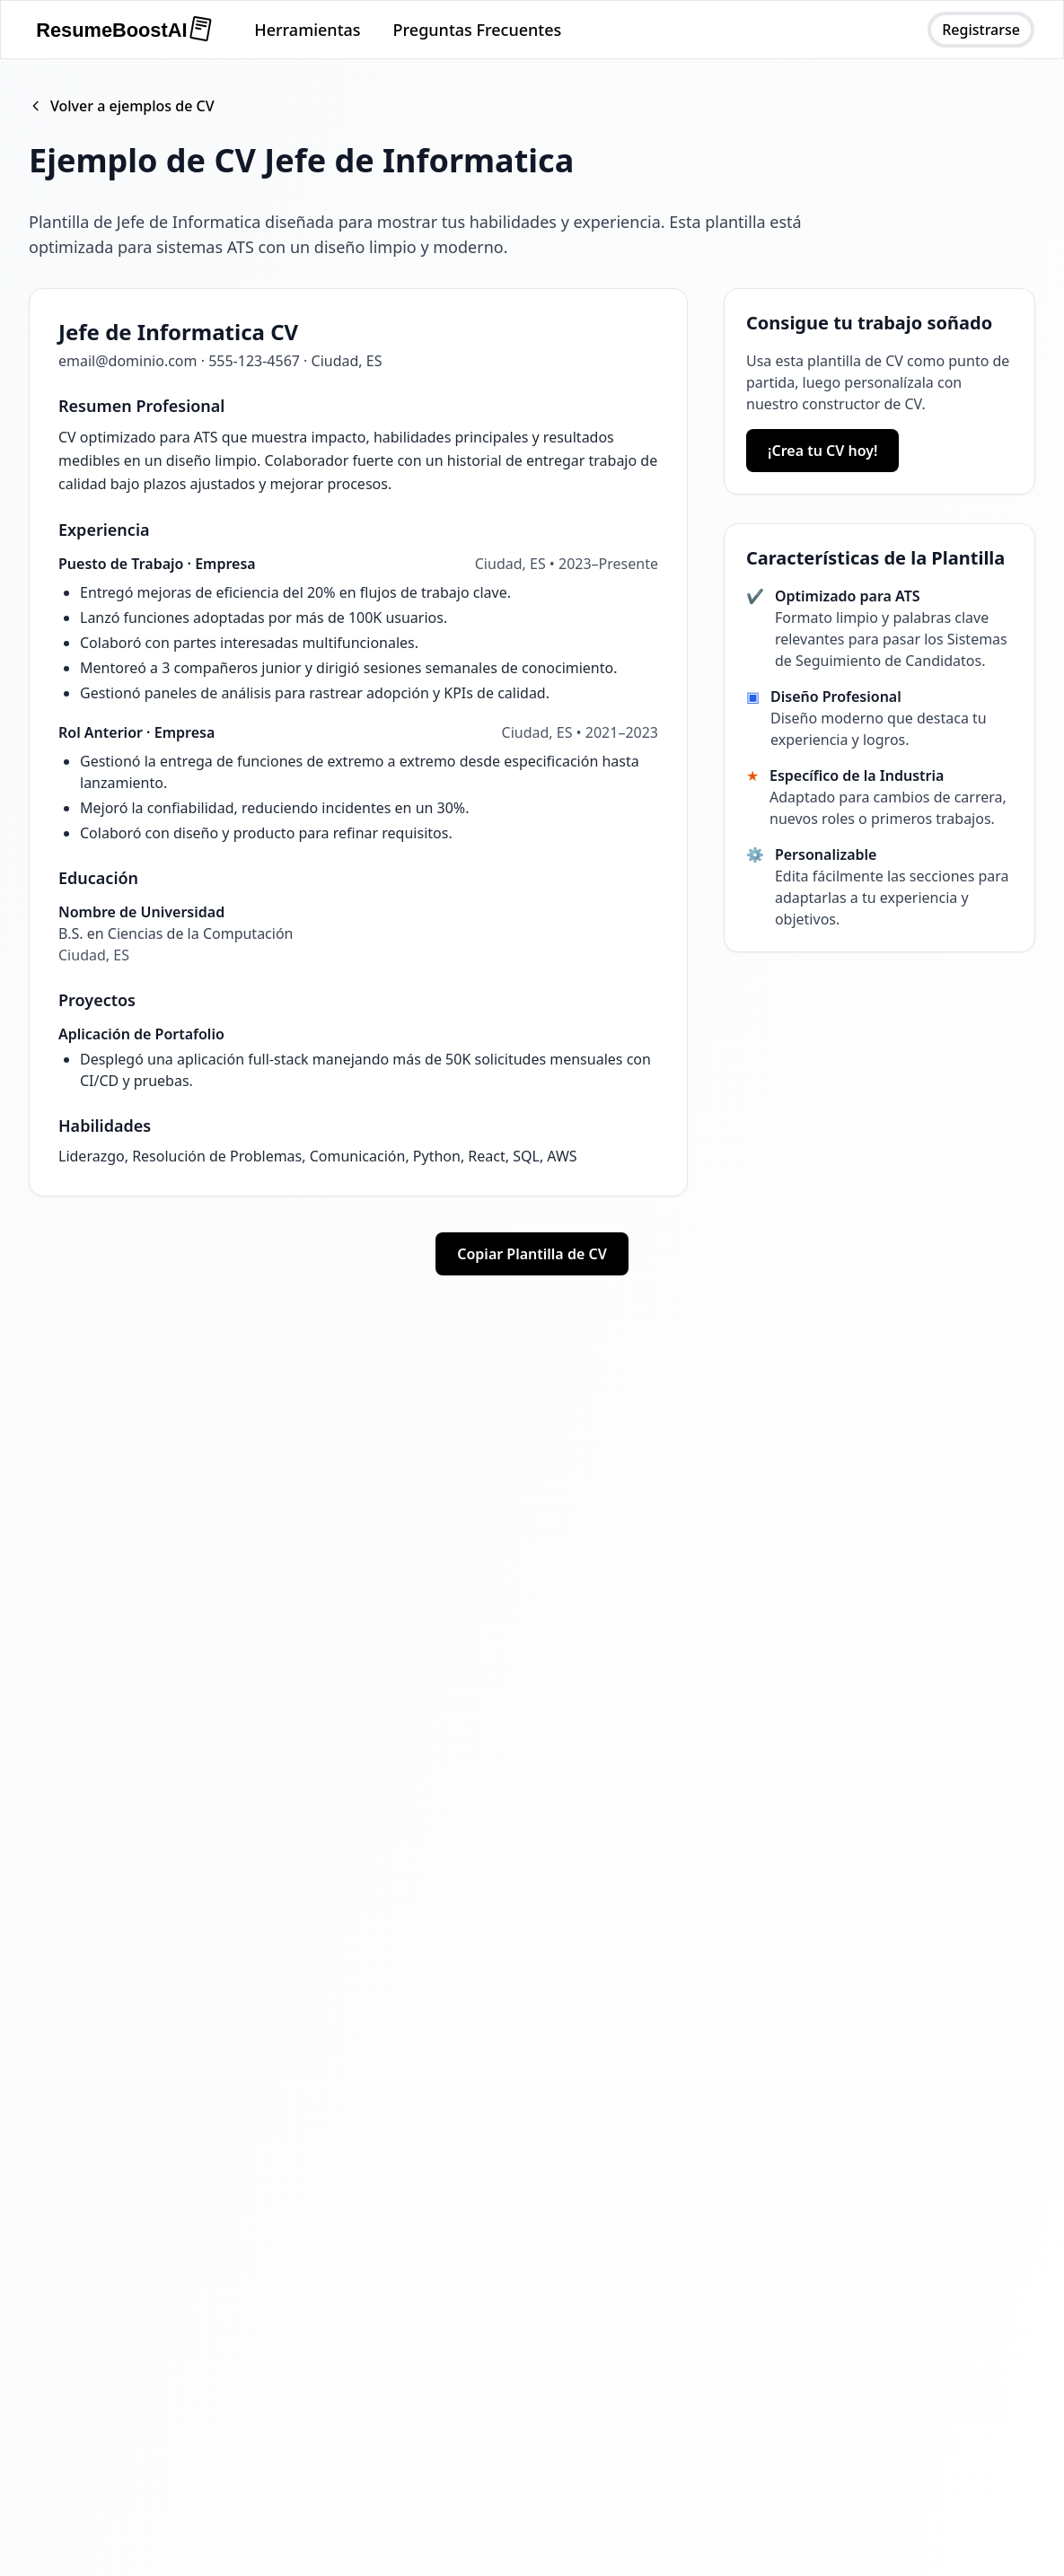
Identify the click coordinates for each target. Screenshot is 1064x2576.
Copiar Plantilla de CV (531, 1254)
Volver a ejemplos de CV (122, 106)
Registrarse (981, 29)
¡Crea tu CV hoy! (822, 450)
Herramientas (307, 29)
